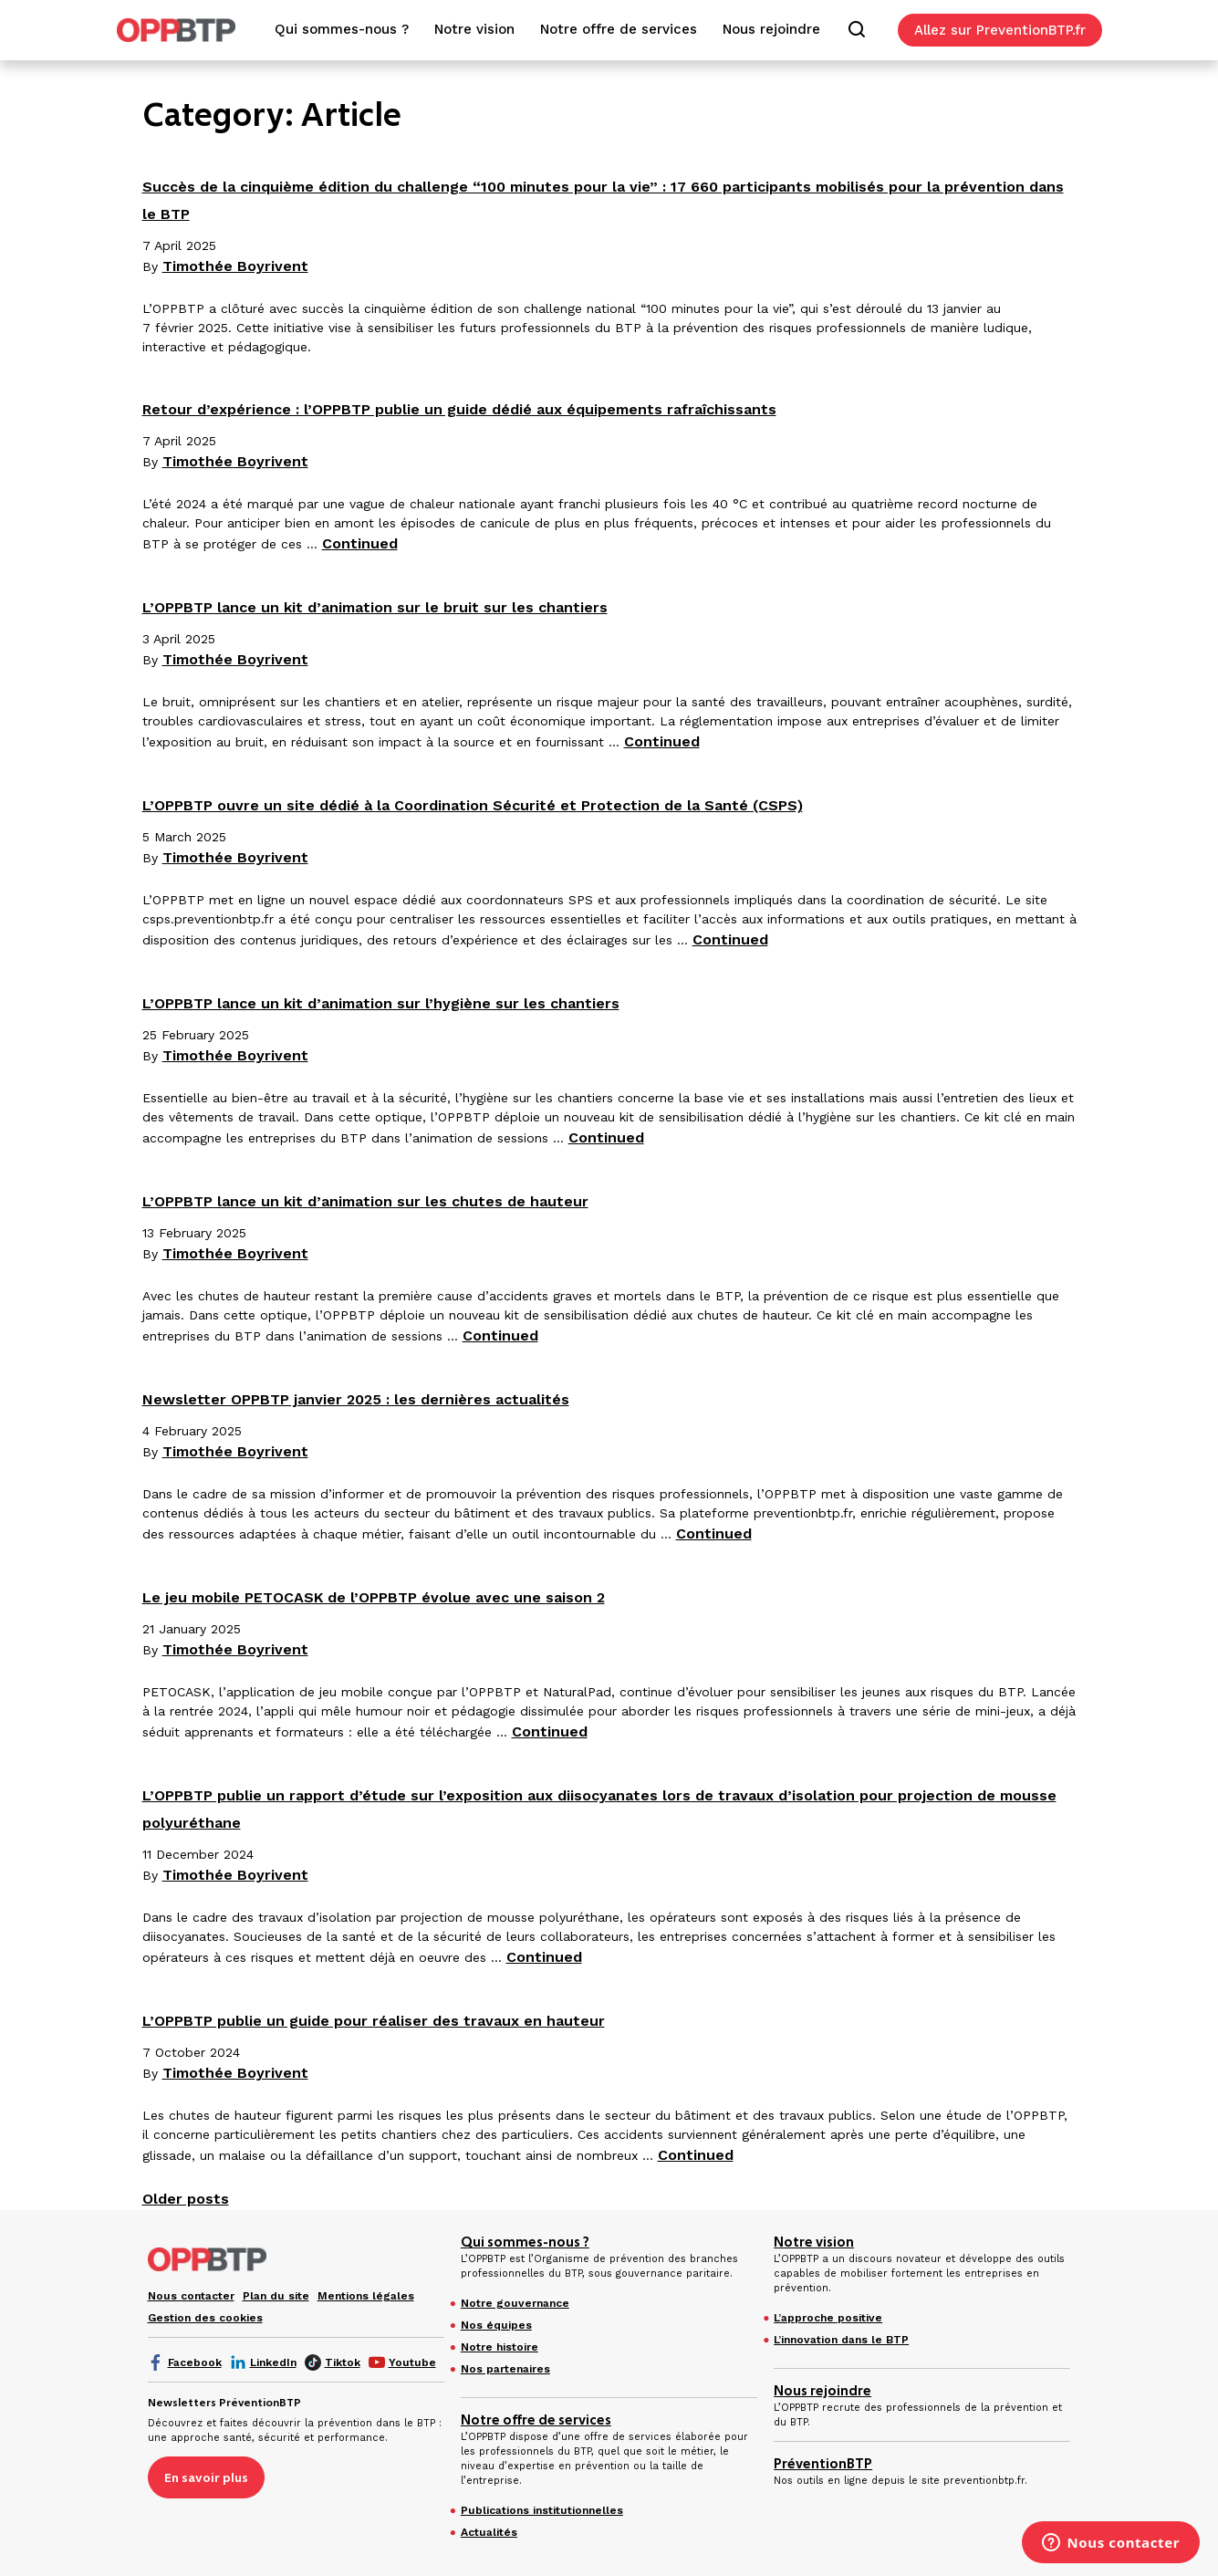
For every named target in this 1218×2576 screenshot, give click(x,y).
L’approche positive (828, 2317)
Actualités (489, 2532)
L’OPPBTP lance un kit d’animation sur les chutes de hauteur (365, 1201)
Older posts (185, 2198)
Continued (360, 543)
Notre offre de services (536, 2420)
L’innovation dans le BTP (841, 2339)
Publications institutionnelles (542, 2510)
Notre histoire (499, 2347)
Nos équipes (496, 2325)
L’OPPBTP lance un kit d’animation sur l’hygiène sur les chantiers (380, 1003)
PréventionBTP (823, 2464)
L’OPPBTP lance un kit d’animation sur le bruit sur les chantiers (375, 607)
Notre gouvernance (515, 2303)
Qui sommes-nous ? (525, 2242)
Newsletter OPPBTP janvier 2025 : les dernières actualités (355, 1399)
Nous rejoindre (822, 2391)
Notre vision (814, 2242)
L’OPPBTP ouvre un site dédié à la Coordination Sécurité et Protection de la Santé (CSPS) (472, 805)
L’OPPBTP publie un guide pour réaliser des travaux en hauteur (373, 2020)
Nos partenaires (505, 2368)
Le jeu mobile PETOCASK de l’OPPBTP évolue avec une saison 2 (373, 1597)
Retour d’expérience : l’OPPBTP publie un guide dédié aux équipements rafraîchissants (459, 409)
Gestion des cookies (205, 2317)
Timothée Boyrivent (235, 266)
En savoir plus (206, 2477)
